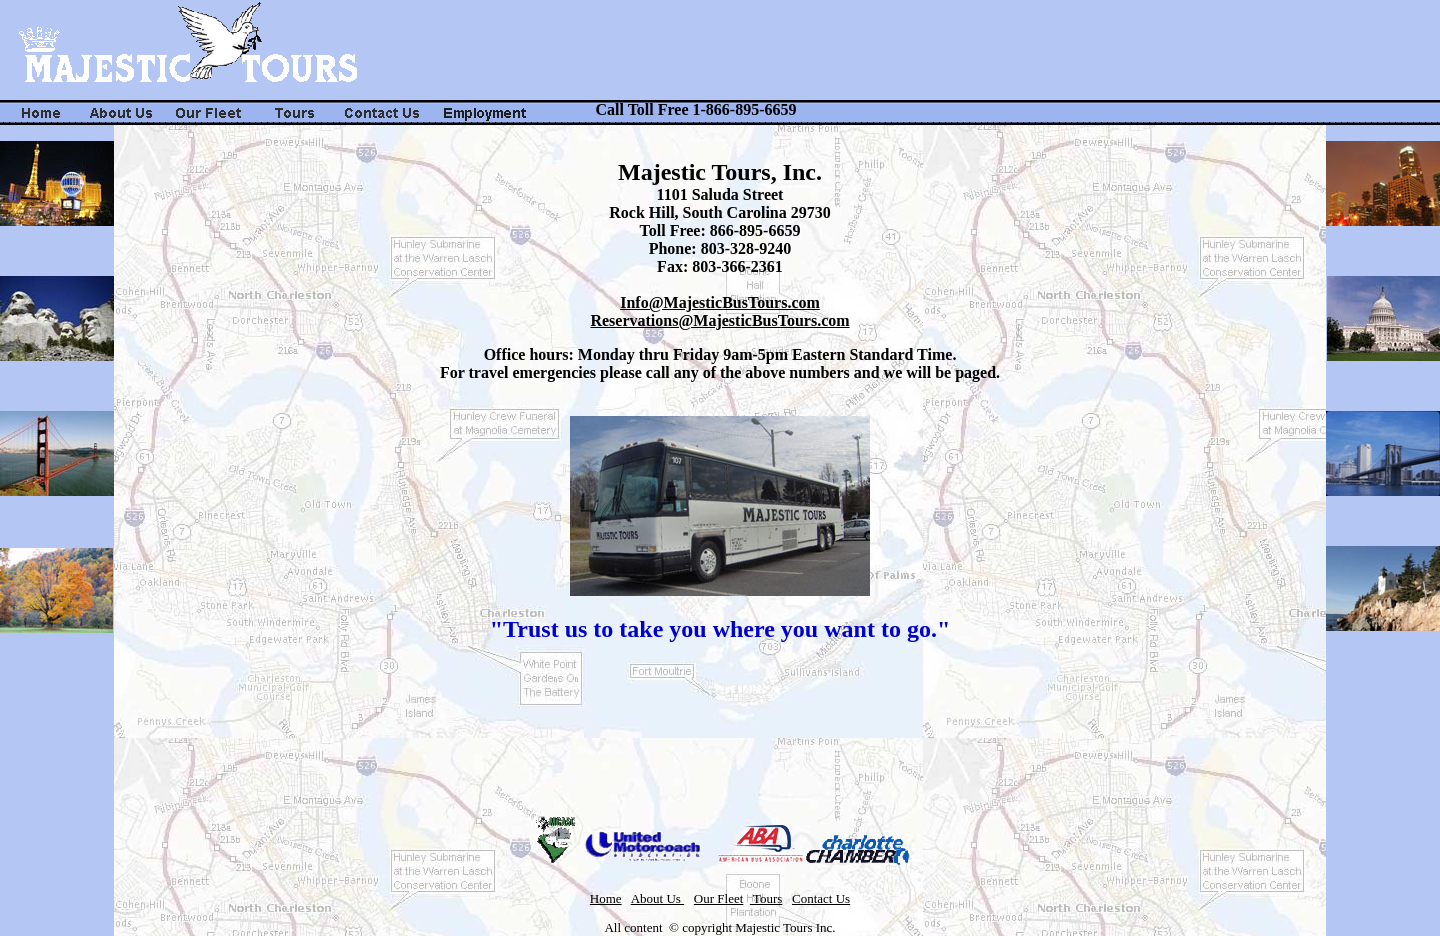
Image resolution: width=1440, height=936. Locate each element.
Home (606, 898)
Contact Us (821, 898)
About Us (657, 898)
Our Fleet (718, 898)
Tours (766, 898)
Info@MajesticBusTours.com (720, 302)
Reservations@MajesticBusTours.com (719, 320)
